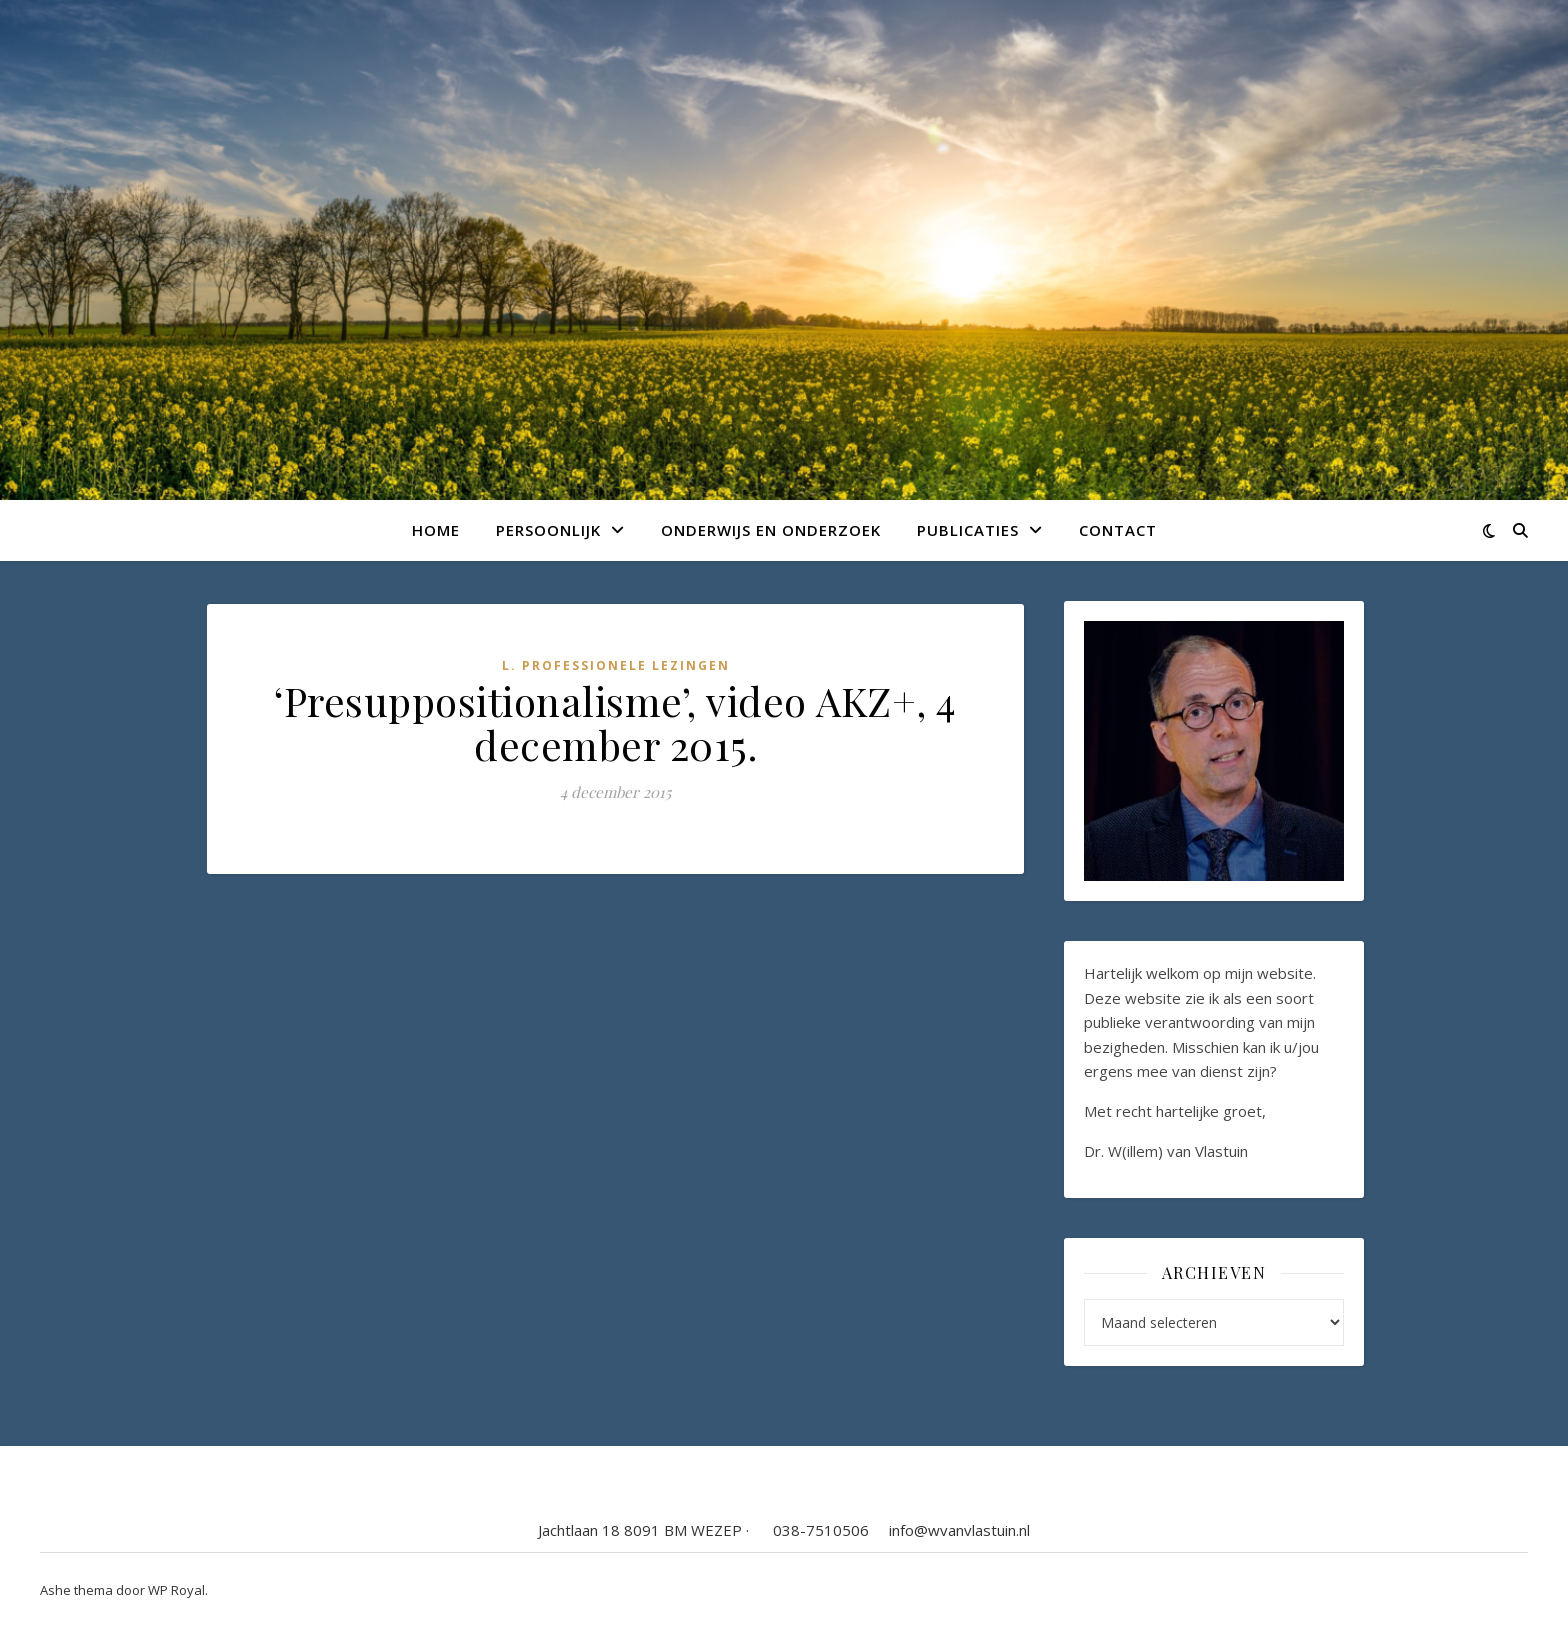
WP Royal (176, 1590)
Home (436, 530)
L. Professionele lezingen (616, 665)
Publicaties (968, 530)
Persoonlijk (548, 530)
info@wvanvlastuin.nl (959, 1530)
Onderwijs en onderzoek (771, 530)
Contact (1118, 530)
